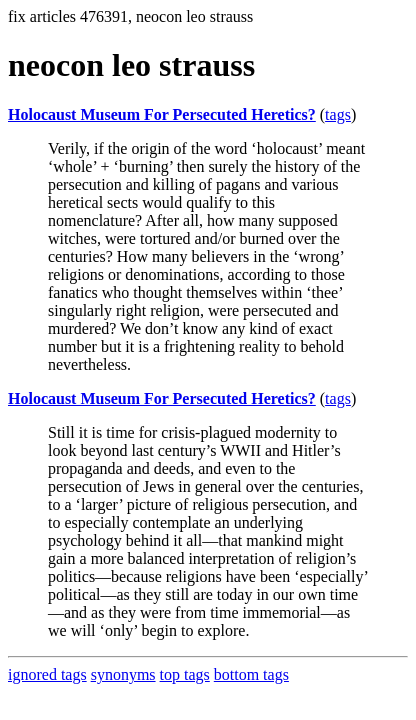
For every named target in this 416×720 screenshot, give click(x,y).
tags (338, 114)
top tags (185, 674)
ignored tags (47, 674)
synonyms (123, 674)
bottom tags (251, 674)
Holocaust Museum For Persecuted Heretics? (162, 114)
